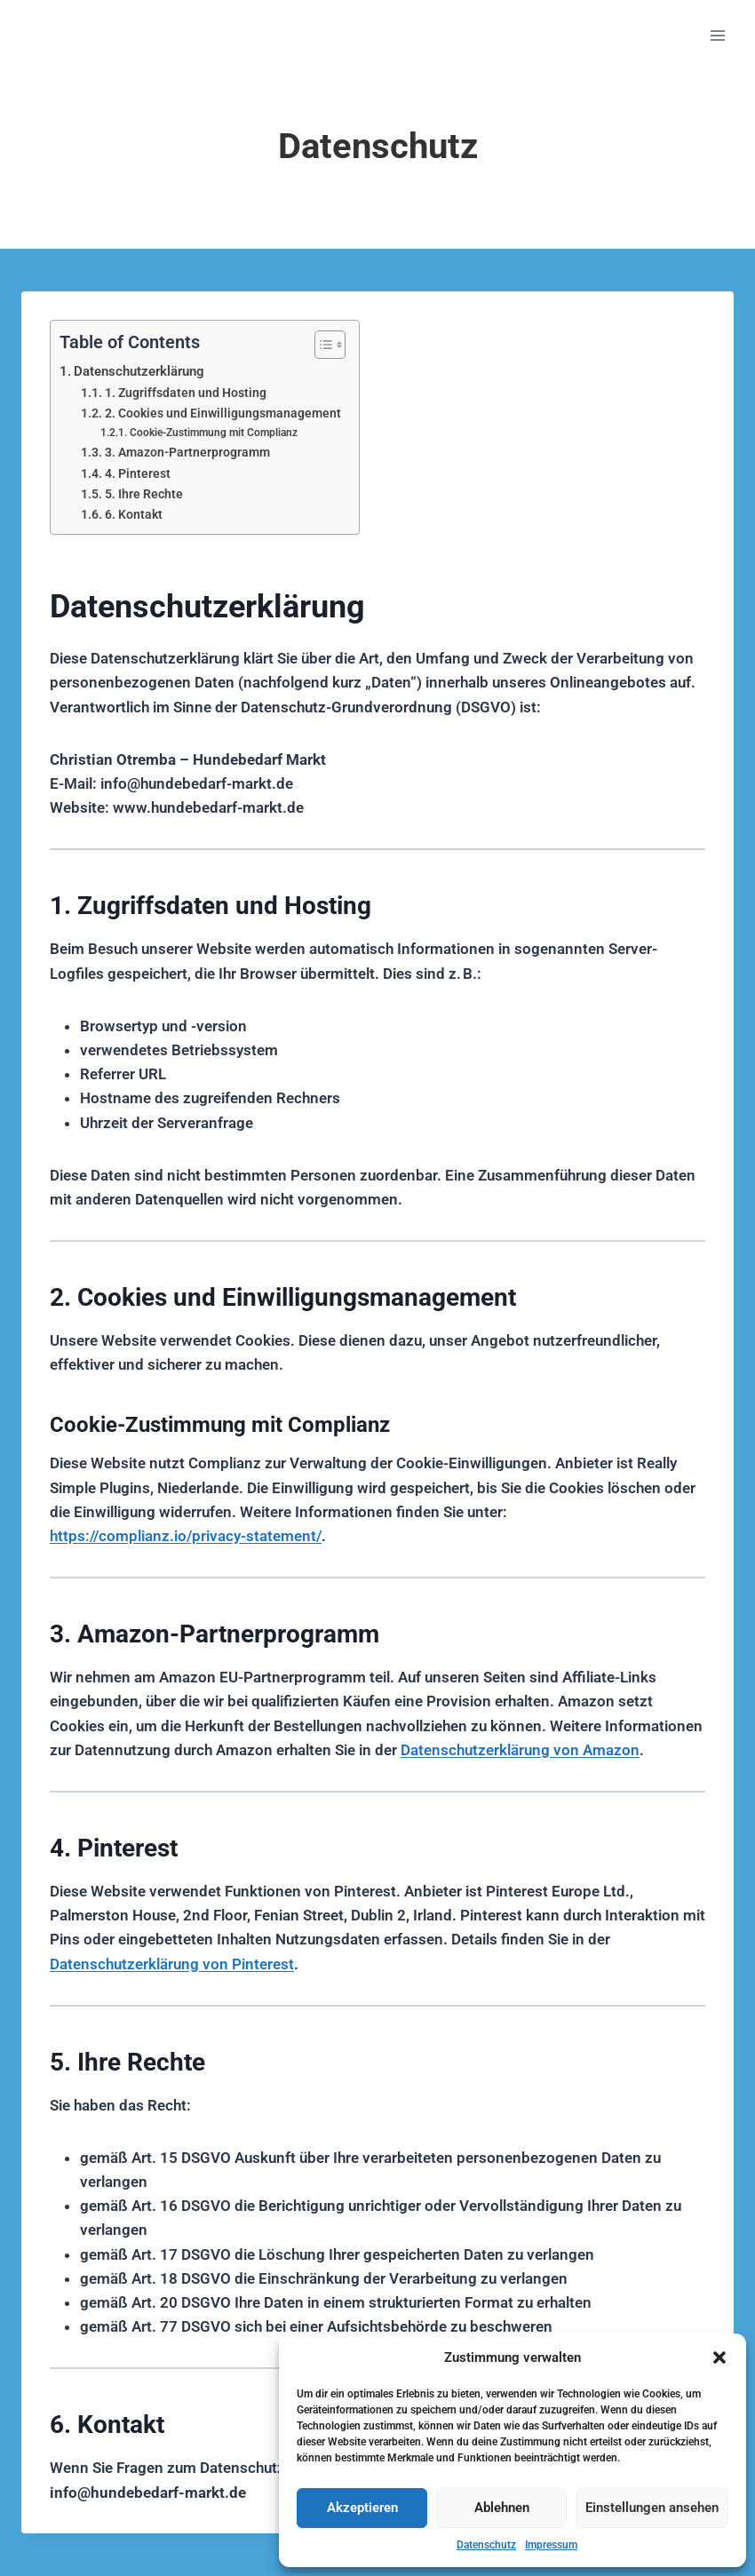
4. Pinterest (138, 473)
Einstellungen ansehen (652, 2508)
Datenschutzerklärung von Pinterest (172, 1964)
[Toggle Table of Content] (321, 345)
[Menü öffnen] (717, 35)
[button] (719, 2357)
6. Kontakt (134, 514)
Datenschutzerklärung (139, 371)
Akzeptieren (362, 2508)
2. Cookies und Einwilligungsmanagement (223, 413)
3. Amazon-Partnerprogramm (187, 452)
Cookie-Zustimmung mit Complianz (214, 432)
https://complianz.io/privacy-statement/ (186, 1536)
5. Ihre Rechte (144, 494)
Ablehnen (501, 2508)
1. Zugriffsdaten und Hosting (185, 393)
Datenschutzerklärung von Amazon (520, 1750)
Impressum (551, 2545)
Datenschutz (486, 2545)
